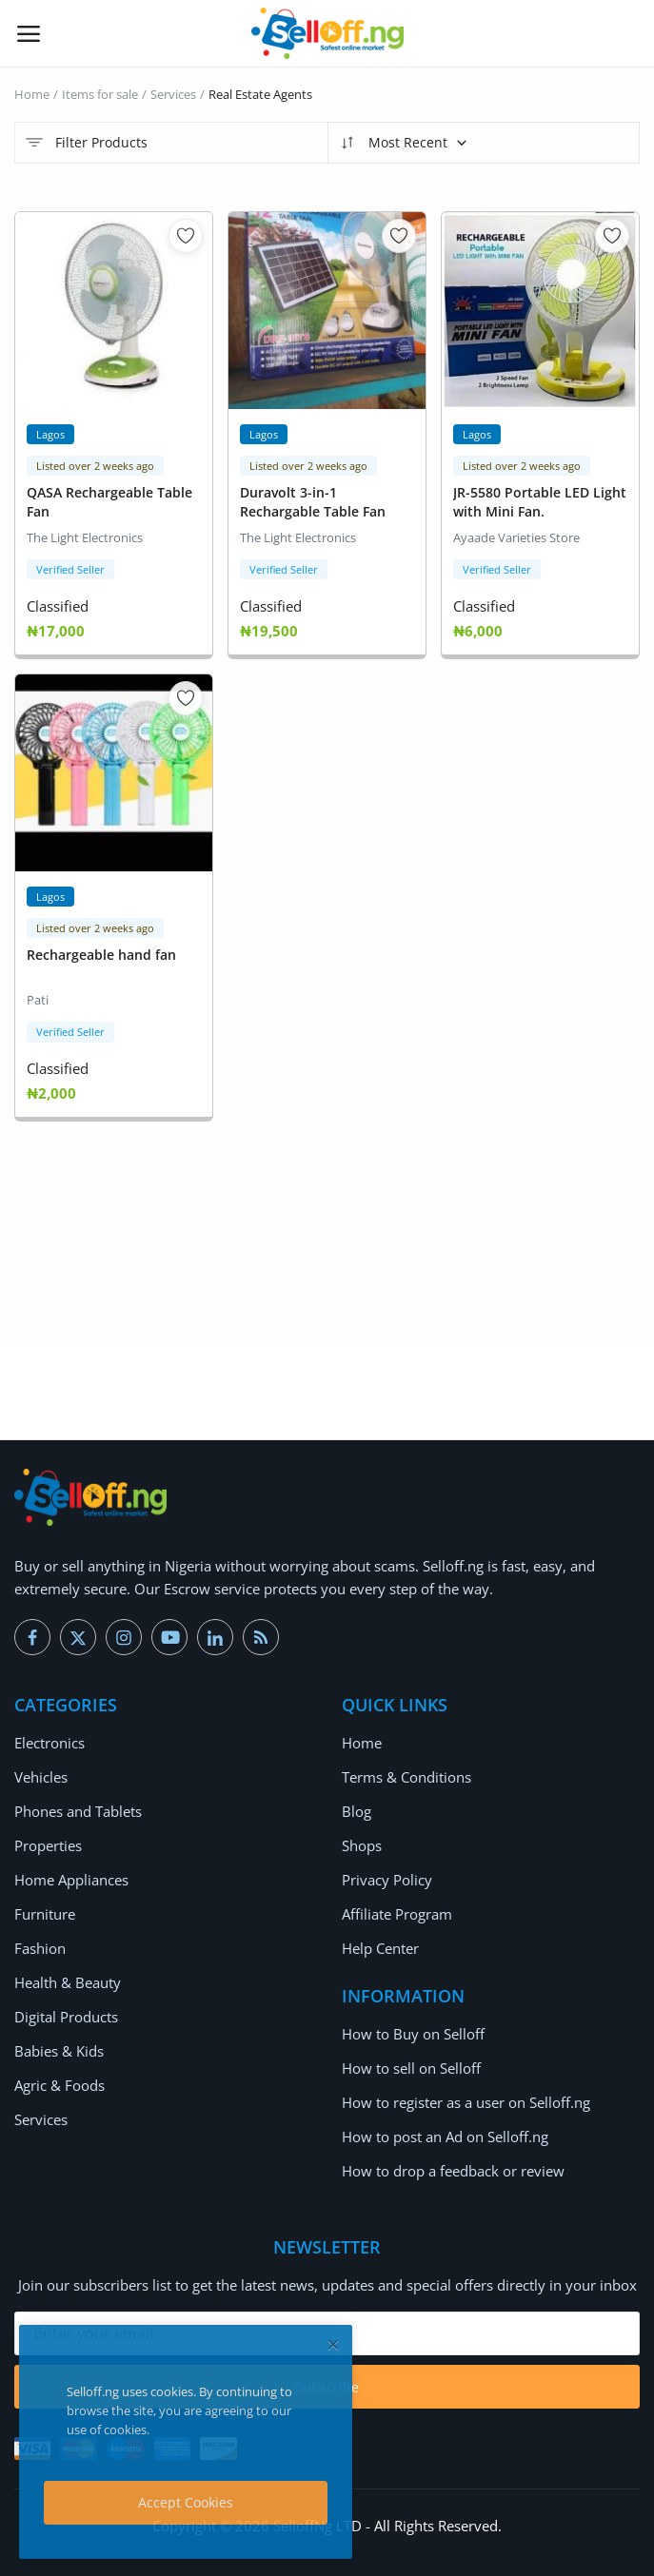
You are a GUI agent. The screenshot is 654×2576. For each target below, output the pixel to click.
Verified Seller (70, 569)
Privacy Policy (387, 1879)
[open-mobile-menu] (28, 33)
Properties (48, 1845)
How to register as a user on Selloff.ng (466, 2102)
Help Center (380, 1948)
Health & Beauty (67, 1982)
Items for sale (100, 94)
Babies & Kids (59, 2050)
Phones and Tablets (78, 1811)
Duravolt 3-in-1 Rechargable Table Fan (313, 501)
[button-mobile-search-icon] (626, 33)
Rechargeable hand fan (101, 955)
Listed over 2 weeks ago (95, 466)
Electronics (49, 1742)
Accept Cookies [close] (185, 2502)
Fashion (40, 1948)
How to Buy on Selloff (413, 2033)
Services (173, 94)
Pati (38, 999)
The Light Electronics (85, 537)
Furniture (44, 1913)
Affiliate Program (397, 1913)
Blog (356, 1811)
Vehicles (41, 1776)
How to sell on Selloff (411, 2068)
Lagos (50, 434)
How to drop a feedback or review (453, 2170)
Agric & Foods (59, 2085)
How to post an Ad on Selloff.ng (445, 2136)
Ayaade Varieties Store (516, 537)
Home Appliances (71, 1879)
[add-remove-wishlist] (185, 236)
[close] (333, 2344)
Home (32, 94)
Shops (362, 1845)
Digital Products (66, 2016)
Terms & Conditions (406, 1776)
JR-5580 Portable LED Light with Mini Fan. (539, 501)
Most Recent (403, 142)
